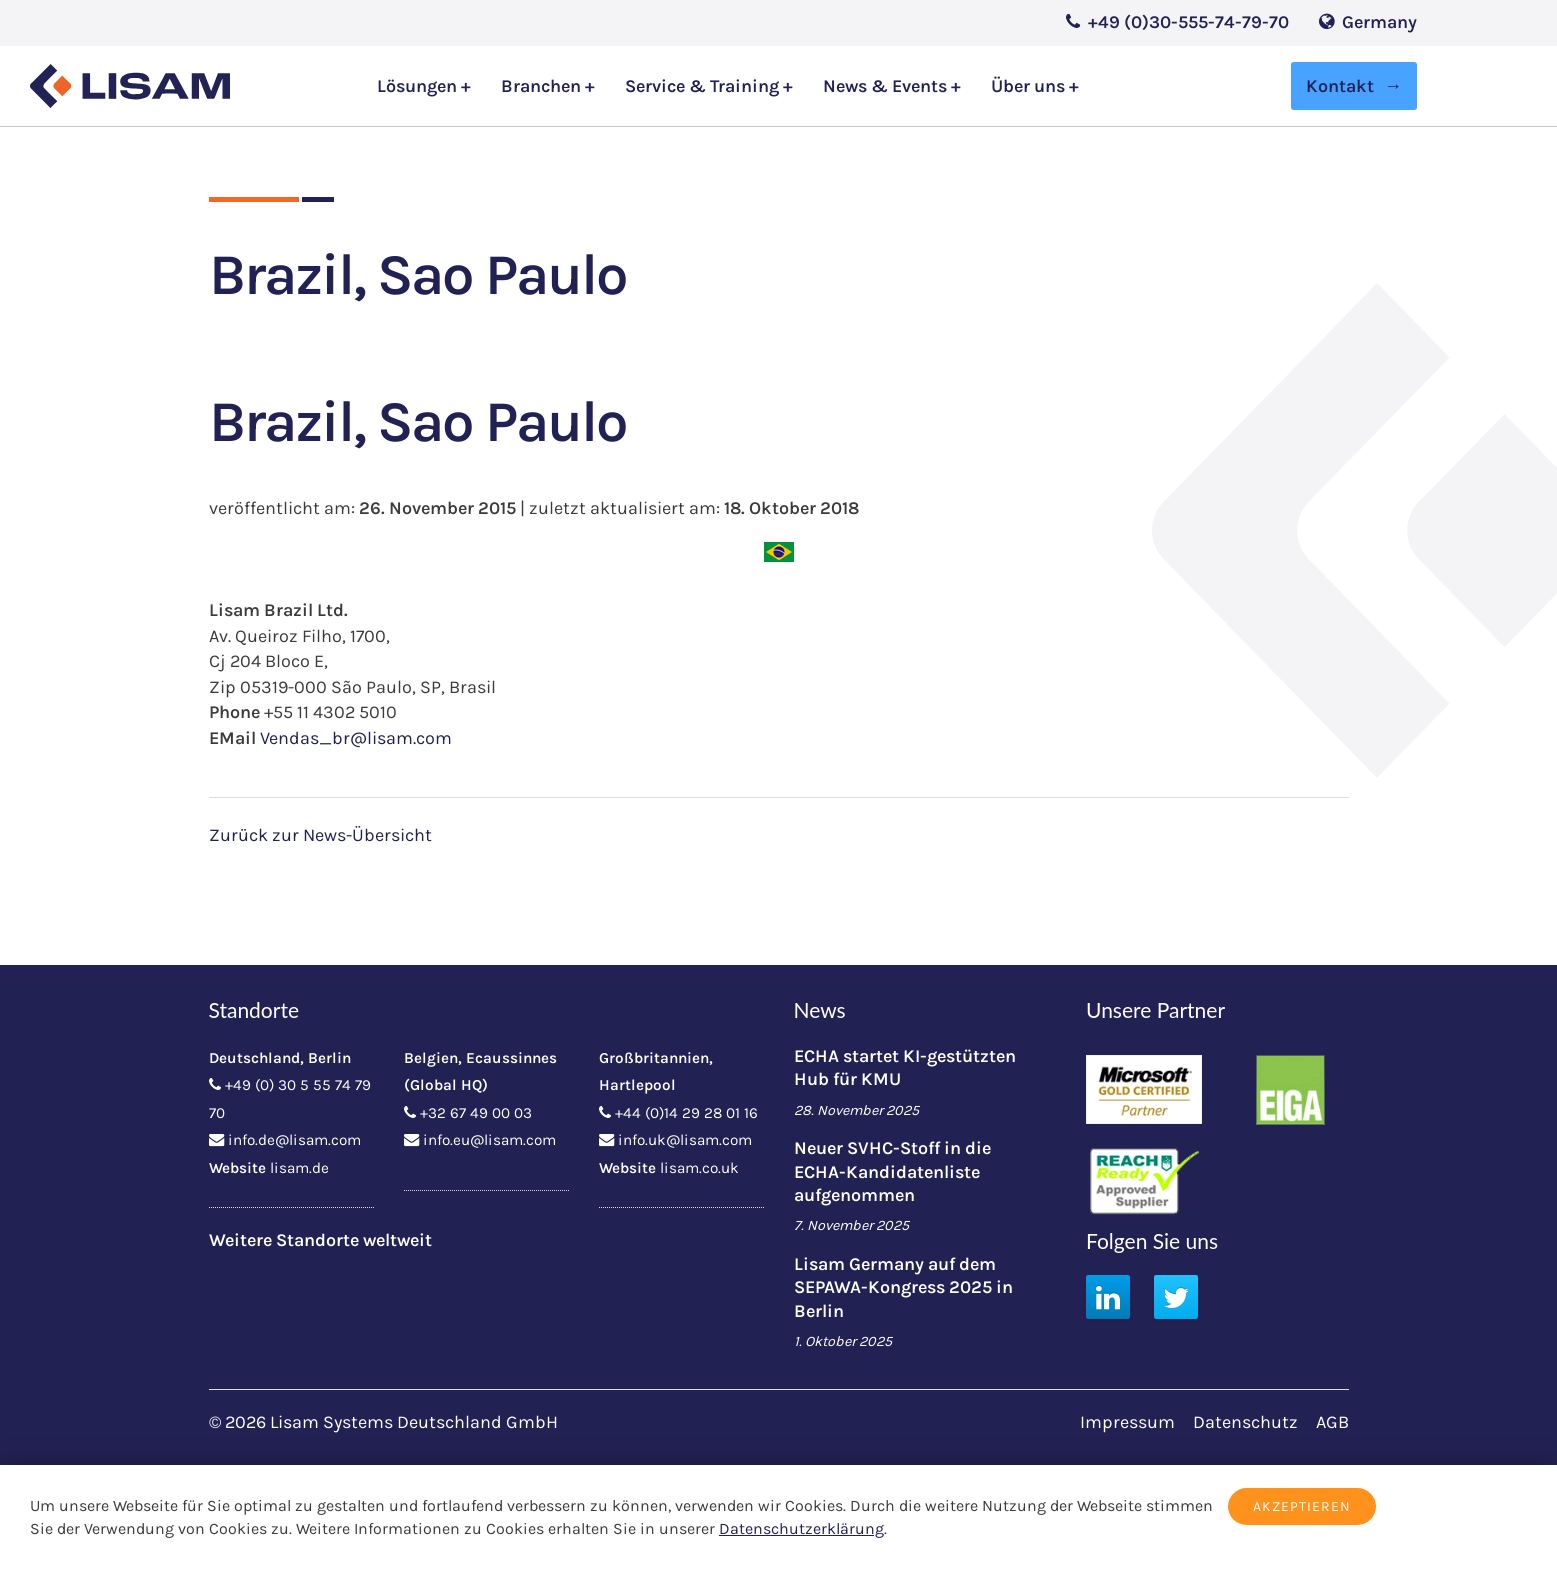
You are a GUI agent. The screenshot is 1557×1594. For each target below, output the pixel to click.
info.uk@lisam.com (685, 1140)
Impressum (1127, 1422)
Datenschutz (1245, 1422)
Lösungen (419, 86)
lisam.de (299, 1168)
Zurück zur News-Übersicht (320, 835)
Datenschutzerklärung (801, 1528)
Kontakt (1340, 86)
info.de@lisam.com (294, 1140)
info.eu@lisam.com (489, 1140)
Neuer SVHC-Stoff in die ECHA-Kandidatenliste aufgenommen (892, 1171)
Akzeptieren (1302, 1506)
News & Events (887, 86)
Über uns (1030, 86)
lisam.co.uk (699, 1168)
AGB (1332, 1422)
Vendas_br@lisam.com (356, 738)
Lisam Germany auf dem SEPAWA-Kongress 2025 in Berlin (903, 1287)
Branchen (543, 86)
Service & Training (704, 86)
